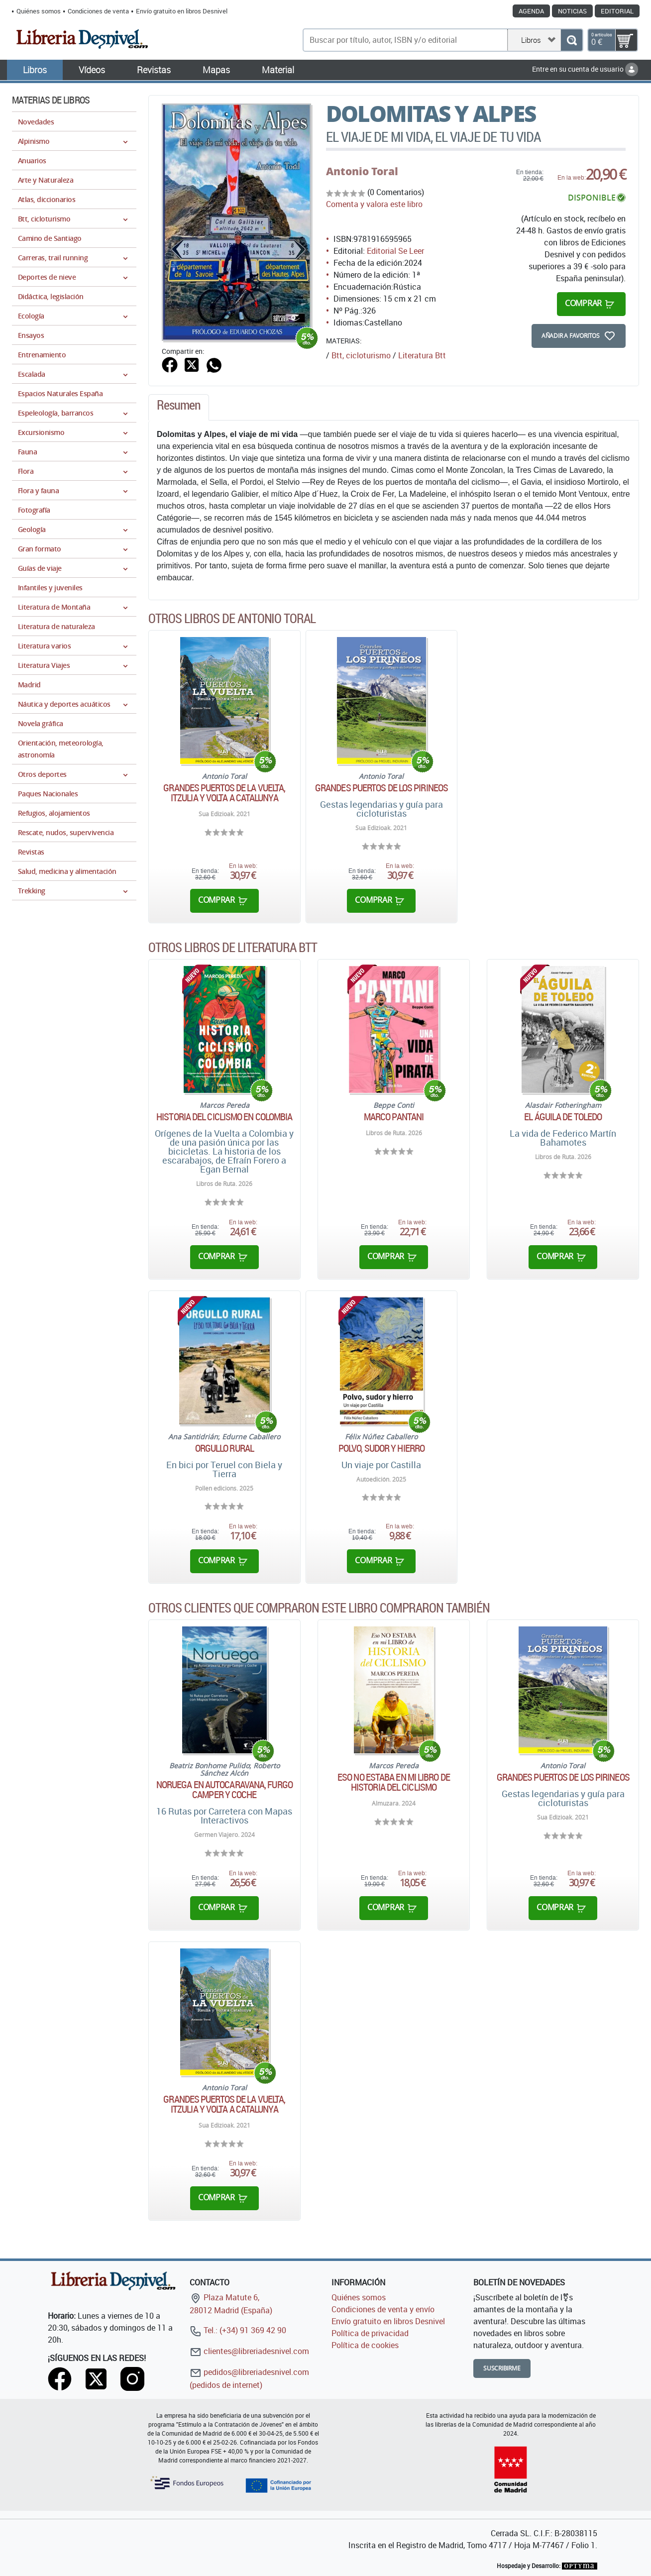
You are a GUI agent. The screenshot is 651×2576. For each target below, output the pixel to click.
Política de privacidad (370, 2333)
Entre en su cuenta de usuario (585, 69)
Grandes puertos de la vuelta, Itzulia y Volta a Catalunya (224, 793)
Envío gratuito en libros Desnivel (181, 10)
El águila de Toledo (563, 1117)
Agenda (531, 10)
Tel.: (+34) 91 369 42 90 (238, 2330)
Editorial (617, 10)
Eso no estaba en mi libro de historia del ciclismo (393, 1782)
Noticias (572, 10)
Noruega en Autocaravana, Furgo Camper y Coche (224, 1790)
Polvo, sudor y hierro (381, 1448)
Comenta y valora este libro (374, 204)
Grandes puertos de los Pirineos (381, 788)
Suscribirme (502, 2368)
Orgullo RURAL (224, 1448)
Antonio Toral (362, 171)
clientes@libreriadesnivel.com (249, 2351)
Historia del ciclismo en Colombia (224, 1117)
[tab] (178, 407)
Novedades (36, 121)
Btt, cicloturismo (361, 355)
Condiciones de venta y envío (382, 2309)
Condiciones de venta (98, 10)
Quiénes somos (38, 10)
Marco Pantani (394, 1117)
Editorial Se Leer (395, 250)
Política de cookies (365, 2345)
